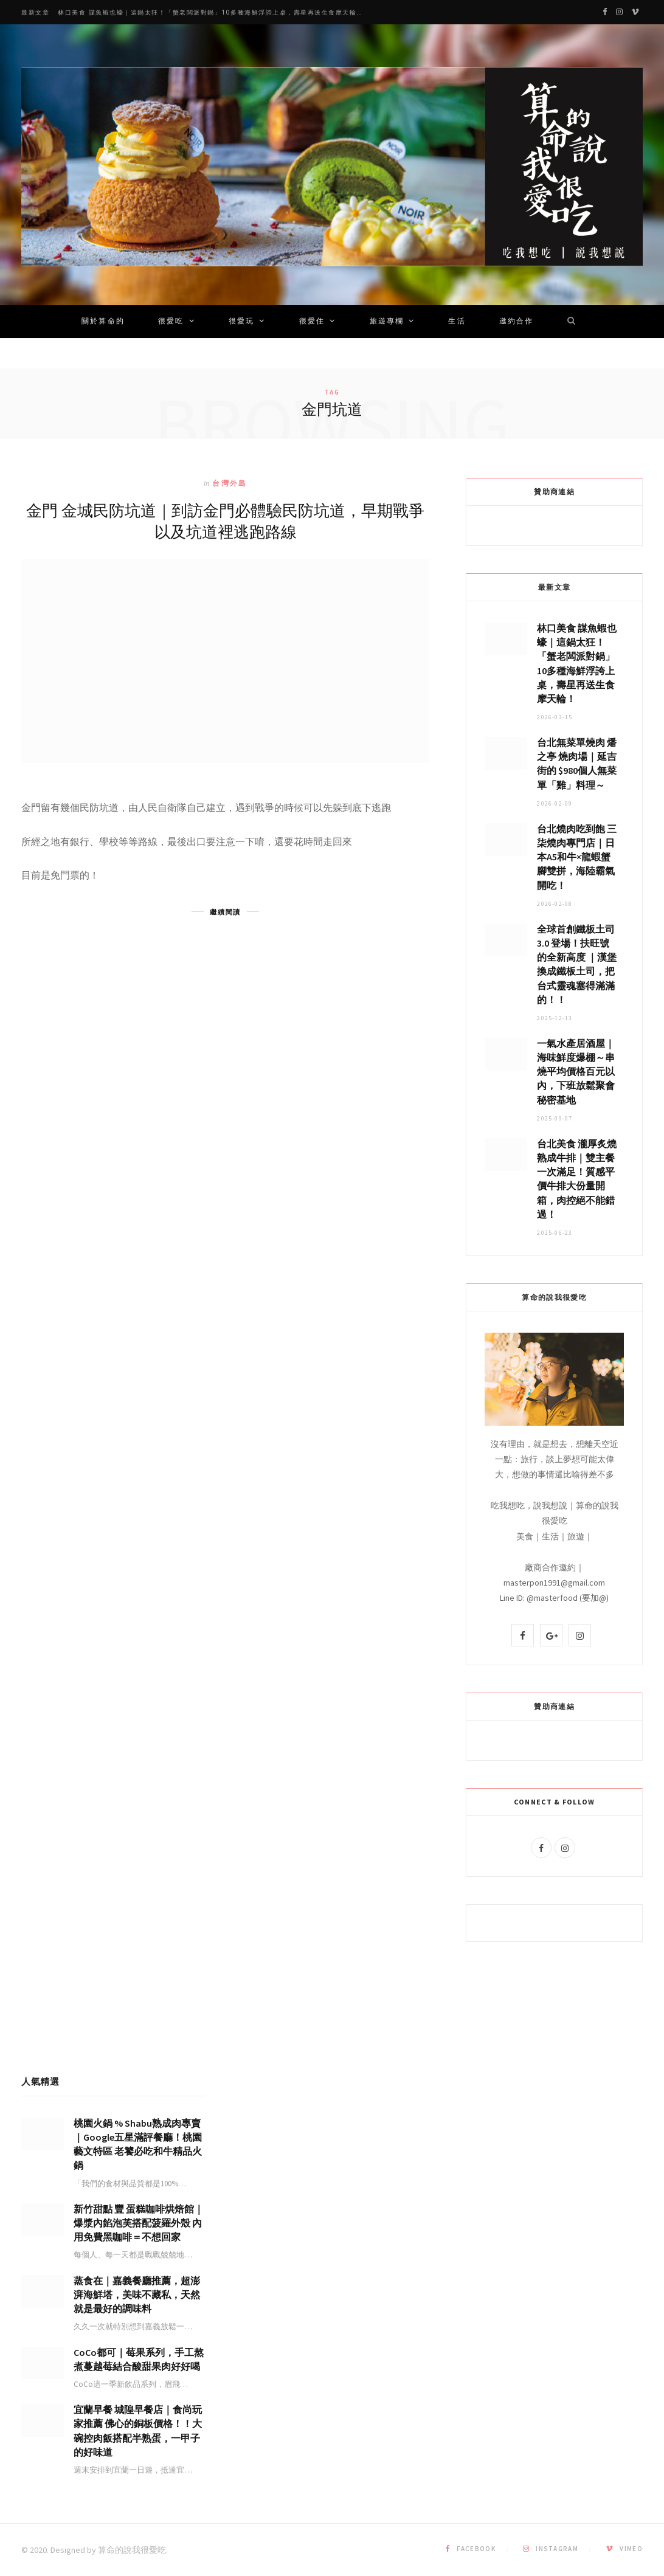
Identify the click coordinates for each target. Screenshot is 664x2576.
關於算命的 (103, 321)
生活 (456, 321)
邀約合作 (516, 321)
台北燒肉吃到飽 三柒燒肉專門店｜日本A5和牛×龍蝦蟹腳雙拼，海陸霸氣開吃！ (577, 857)
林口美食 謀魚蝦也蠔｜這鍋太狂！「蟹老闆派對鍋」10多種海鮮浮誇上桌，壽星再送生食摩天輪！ (211, 12)
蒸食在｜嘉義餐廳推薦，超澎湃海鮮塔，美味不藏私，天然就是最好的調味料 (137, 2294)
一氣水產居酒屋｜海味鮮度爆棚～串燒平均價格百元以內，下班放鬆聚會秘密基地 (576, 1071)
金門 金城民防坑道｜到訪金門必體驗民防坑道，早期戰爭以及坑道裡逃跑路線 (225, 520)
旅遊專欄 (387, 321)
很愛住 (312, 321)
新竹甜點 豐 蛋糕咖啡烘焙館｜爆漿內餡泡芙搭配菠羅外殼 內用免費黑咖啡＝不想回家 (139, 2223)
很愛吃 (171, 321)
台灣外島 (229, 483)
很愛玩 (241, 321)
